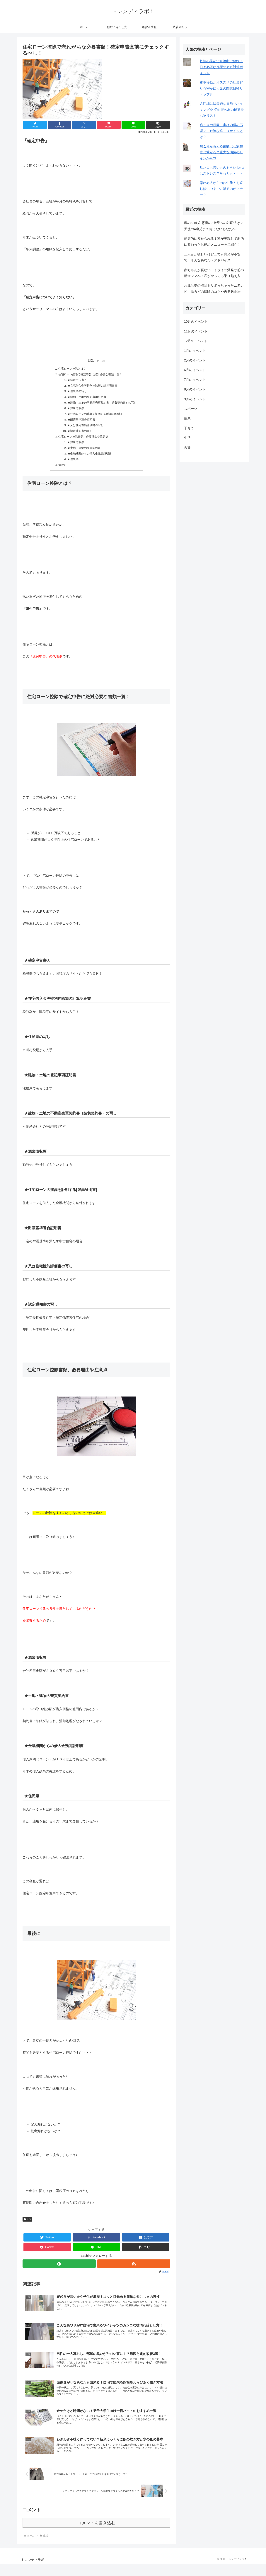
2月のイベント (195, 360)
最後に (60, 470)
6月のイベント (195, 370)
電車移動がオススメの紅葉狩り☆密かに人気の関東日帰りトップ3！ (221, 88)
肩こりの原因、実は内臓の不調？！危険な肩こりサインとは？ (221, 131)
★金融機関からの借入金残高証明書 (89, 458)
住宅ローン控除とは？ (71, 369)
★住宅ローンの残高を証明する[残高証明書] (94, 416)
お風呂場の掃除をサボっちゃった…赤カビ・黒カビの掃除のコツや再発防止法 (214, 288)
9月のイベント (195, 399)
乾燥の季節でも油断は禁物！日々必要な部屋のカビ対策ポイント (221, 67)
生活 (27, 2225)
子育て (189, 428)
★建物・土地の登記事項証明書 (86, 398)
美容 (187, 447)
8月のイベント (195, 389)
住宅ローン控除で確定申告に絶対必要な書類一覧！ (90, 374)
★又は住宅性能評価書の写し (84, 428)
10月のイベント (196, 321)
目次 (91, 360)
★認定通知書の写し (78, 434)
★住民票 (71, 464)
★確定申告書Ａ (75, 380)
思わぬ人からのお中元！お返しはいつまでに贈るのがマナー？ (221, 189)
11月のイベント (196, 331)
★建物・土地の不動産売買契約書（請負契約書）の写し (102, 404)
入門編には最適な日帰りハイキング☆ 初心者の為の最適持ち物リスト (222, 109)
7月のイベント (195, 380)
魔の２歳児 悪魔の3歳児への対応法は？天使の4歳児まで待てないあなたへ (213, 226)
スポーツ (190, 409)
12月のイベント (196, 341)
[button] (158, 125)
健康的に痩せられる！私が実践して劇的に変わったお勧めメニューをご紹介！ (214, 241)
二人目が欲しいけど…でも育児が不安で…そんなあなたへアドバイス (212, 257)
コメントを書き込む (96, 2534)
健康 (187, 418)
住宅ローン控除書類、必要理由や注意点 (82, 440)
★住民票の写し (75, 392)
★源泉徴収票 (74, 410)
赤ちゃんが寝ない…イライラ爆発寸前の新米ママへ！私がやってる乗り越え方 (214, 273)
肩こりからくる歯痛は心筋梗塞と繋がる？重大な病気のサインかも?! (221, 152)
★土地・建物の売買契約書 (83, 452)
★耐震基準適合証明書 (80, 422)
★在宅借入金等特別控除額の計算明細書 (92, 386)
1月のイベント (195, 351)
